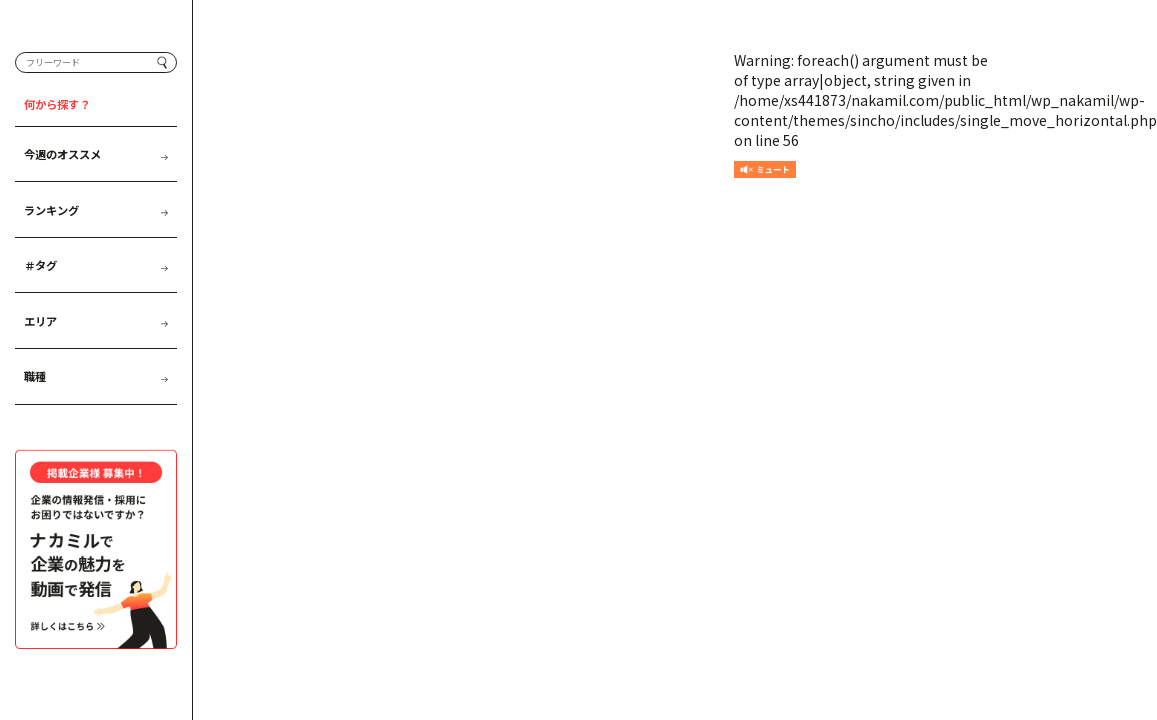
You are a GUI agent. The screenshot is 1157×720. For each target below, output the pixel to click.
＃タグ (96, 289)
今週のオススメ (96, 178)
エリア (96, 345)
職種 (96, 400)
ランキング (96, 233)
